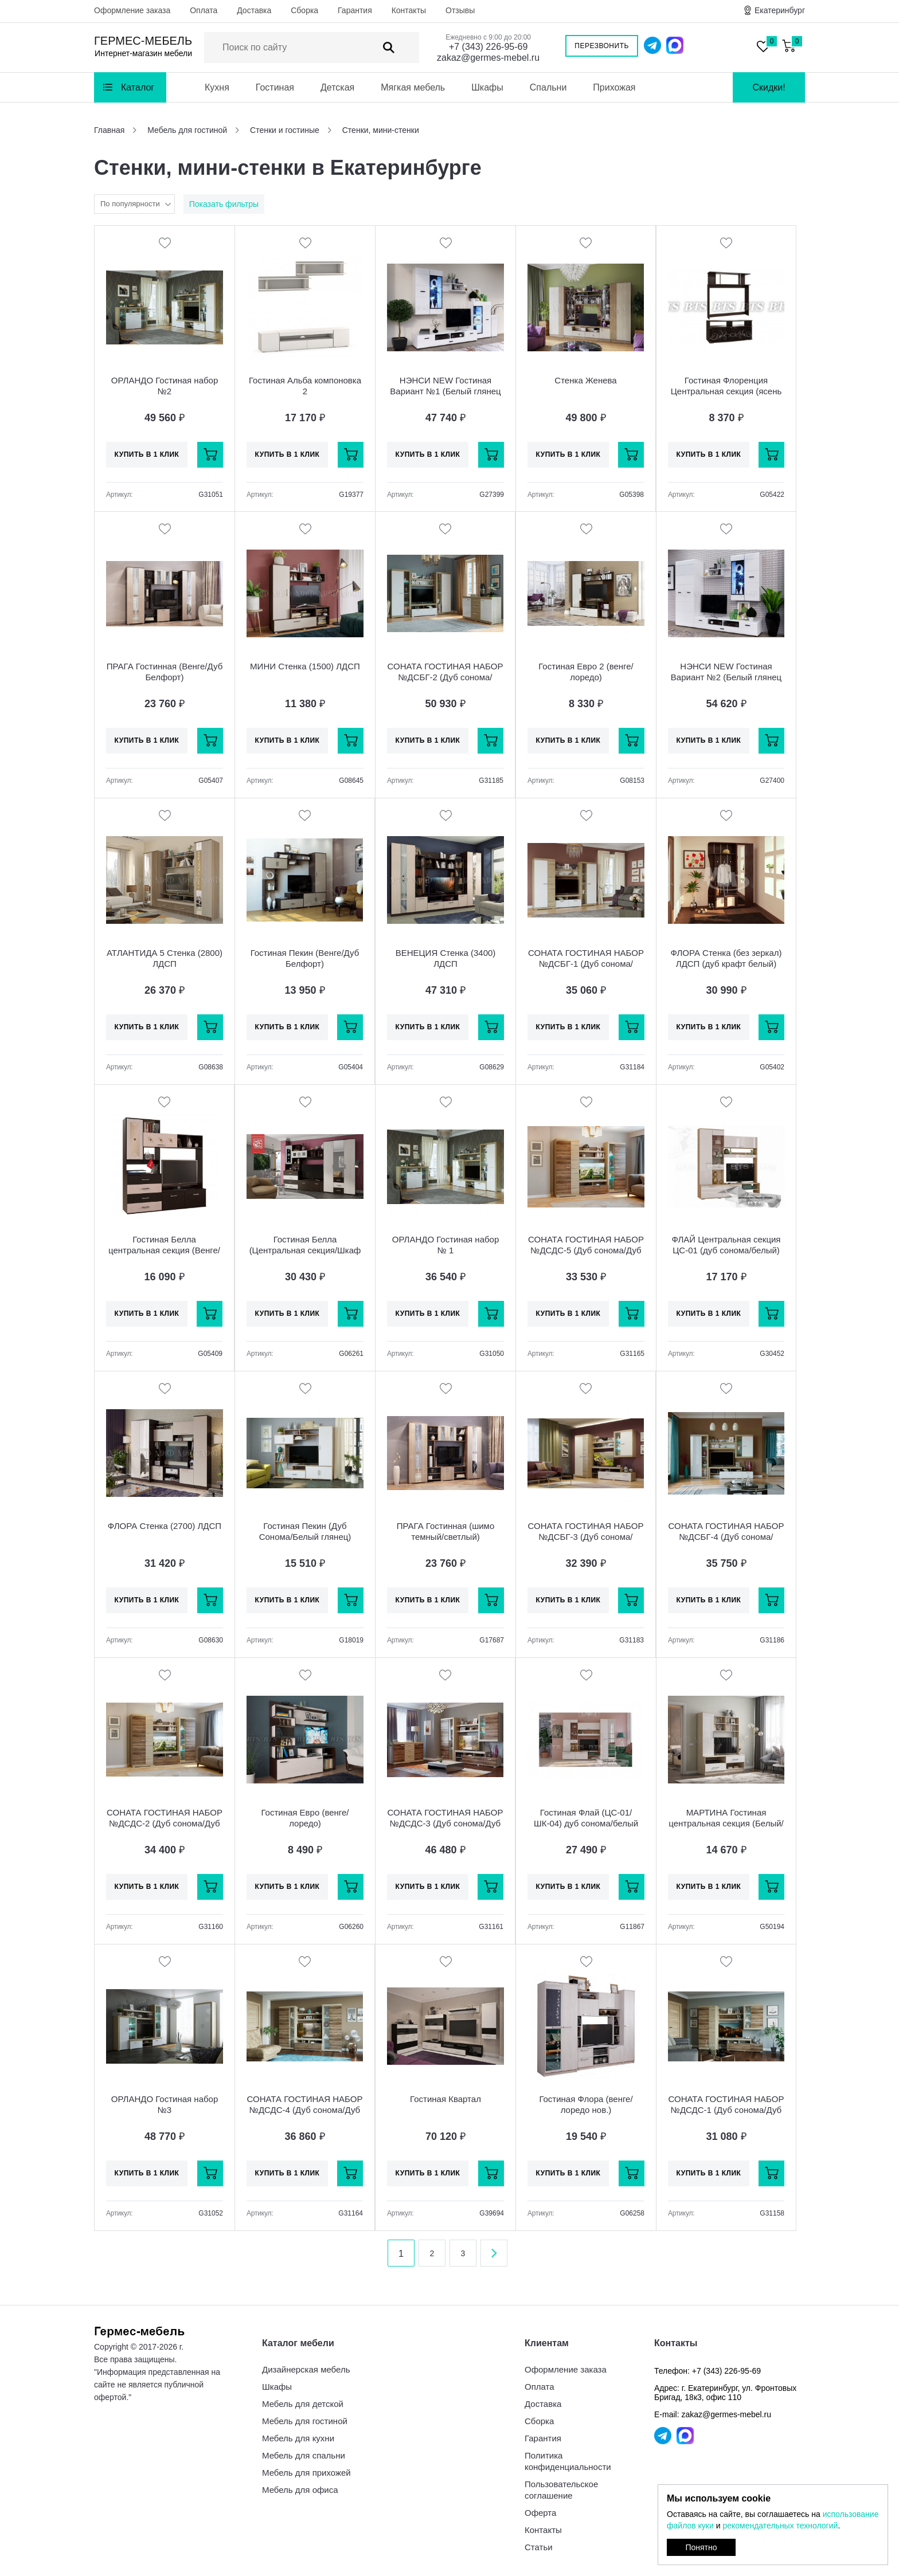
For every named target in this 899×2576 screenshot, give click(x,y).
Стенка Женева (585, 380)
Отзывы (460, 10)
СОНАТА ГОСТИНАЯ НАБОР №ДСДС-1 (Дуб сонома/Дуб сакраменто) (726, 2110)
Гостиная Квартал (445, 2099)
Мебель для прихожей (306, 2472)
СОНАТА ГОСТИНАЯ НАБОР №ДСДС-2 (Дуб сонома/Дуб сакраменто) (164, 1823)
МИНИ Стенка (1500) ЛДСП (305, 666)
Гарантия (355, 10)
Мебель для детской (302, 2404)
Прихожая (614, 87)
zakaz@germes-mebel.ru (488, 57)
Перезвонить (601, 46)
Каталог (137, 87)
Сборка (304, 10)
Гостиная (275, 87)
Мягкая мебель (413, 87)
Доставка (254, 10)
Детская (337, 87)
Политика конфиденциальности (568, 2461)
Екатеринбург (780, 10)
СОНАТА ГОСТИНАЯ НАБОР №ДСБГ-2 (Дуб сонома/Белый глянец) (445, 677)
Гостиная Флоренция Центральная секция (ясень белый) (726, 391)
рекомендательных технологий (780, 2525)
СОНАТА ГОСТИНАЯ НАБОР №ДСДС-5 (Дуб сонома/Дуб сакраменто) (586, 1250)
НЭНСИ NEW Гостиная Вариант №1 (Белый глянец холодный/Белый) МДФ (445, 391)
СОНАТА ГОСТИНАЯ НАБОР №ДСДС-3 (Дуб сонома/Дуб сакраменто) (445, 1823)
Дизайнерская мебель (306, 2369)
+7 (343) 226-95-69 (488, 47)
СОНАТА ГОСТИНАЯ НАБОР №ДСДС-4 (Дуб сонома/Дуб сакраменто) (305, 2110)
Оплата (203, 10)
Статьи (539, 2547)
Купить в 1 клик (147, 454)
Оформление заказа (132, 10)
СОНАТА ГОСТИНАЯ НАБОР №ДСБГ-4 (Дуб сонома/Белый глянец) (726, 1536)
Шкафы (487, 87)
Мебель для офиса (300, 2490)
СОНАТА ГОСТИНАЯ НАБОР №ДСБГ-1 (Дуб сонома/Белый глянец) (586, 963)
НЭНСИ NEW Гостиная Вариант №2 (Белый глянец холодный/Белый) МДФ (726, 677)
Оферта (540, 2513)
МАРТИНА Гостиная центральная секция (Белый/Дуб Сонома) (726, 1823)
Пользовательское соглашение (561, 2489)
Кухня (217, 87)
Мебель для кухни (298, 2438)
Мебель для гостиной (304, 2421)
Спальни (548, 87)
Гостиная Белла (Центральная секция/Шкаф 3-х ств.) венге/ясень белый (305, 1250)
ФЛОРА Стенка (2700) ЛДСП (164, 1526)
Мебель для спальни (303, 2455)
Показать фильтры (224, 204)
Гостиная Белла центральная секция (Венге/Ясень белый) (164, 1250)
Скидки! (768, 87)
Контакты (409, 10)
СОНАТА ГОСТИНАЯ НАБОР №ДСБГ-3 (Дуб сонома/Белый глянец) (586, 1536)
